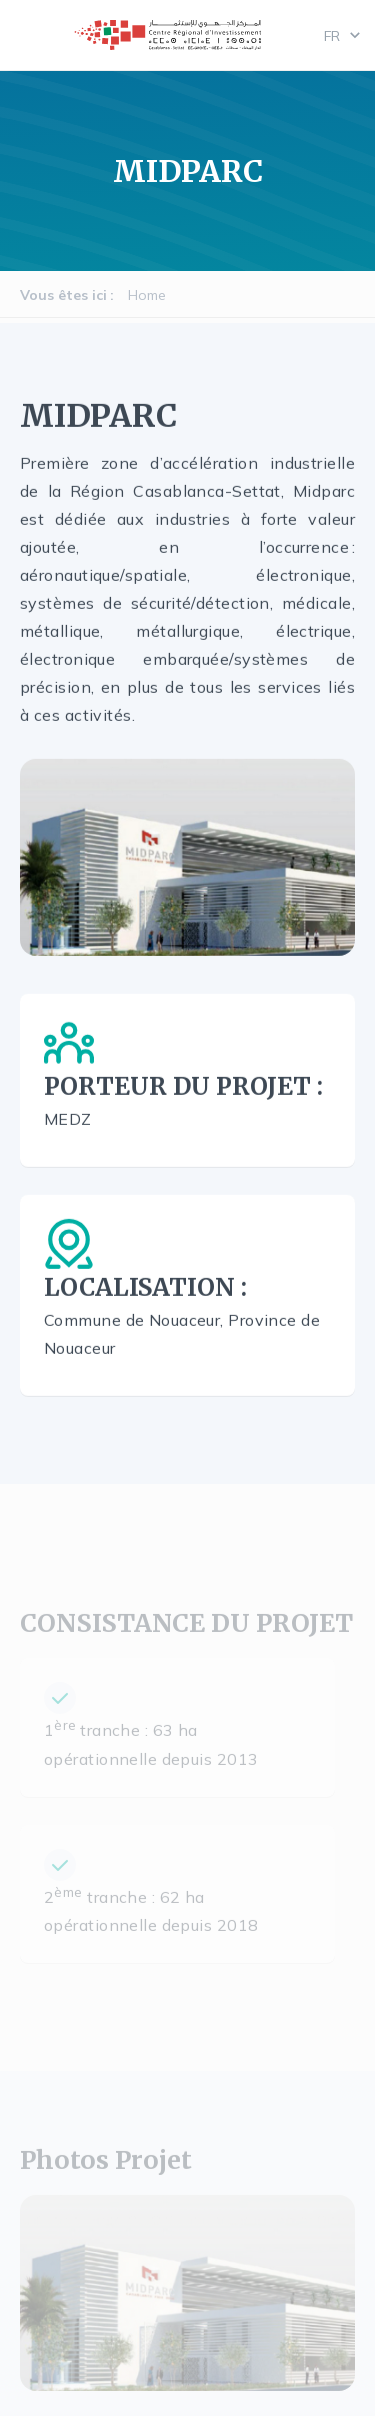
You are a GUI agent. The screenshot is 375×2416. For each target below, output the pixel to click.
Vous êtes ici (63, 295)
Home (147, 295)
